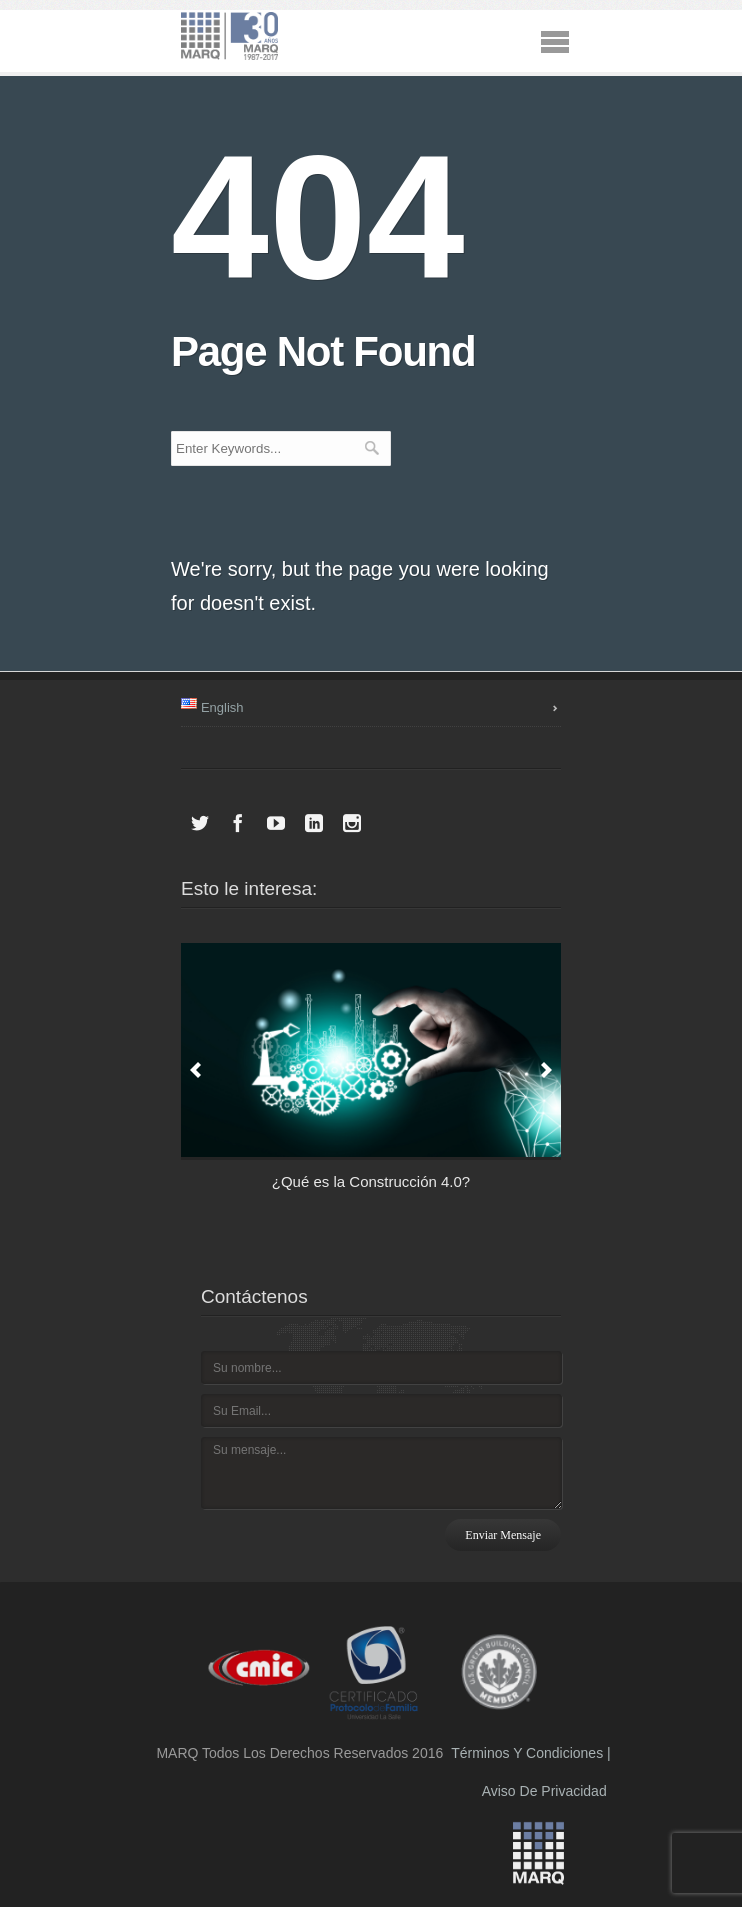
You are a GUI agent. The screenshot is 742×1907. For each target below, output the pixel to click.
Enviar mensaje (503, 1535)
